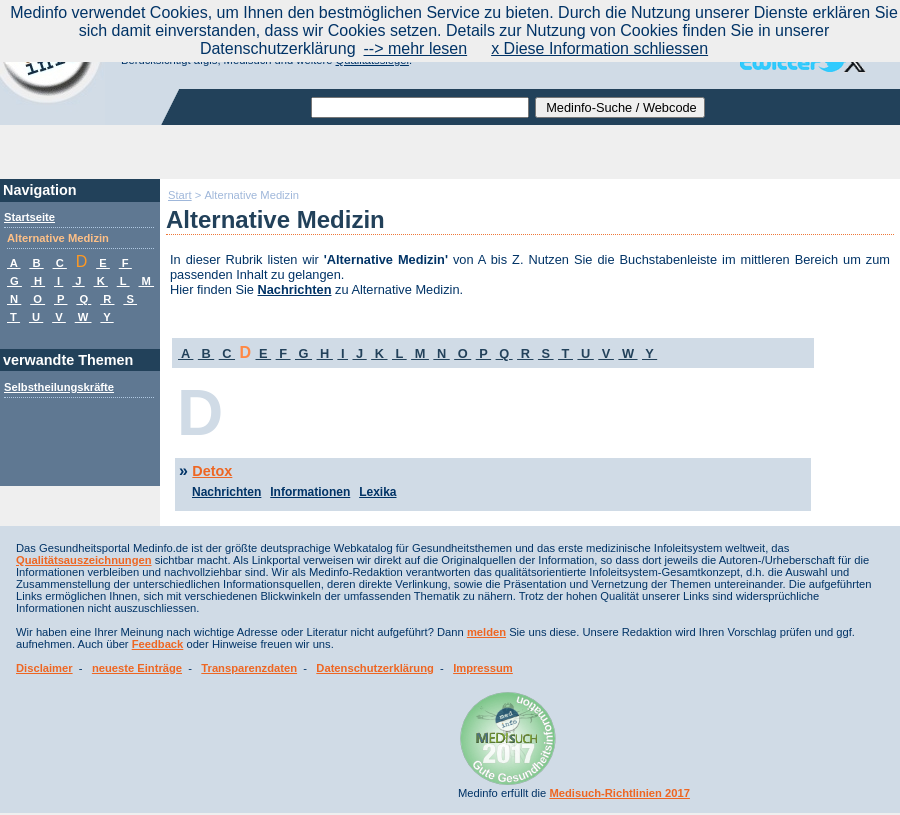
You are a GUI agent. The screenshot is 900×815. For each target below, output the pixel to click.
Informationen (310, 492)
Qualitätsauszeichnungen (84, 560)
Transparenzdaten (249, 668)
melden (486, 632)
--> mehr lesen (416, 48)
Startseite (29, 217)
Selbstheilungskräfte (59, 387)
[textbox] (420, 107)
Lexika (377, 492)
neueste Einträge (137, 668)
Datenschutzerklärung (375, 668)
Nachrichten (295, 289)
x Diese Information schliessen (599, 48)
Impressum (483, 668)
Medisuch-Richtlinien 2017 (619, 793)
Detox (212, 471)
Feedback (158, 644)
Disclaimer (44, 668)
